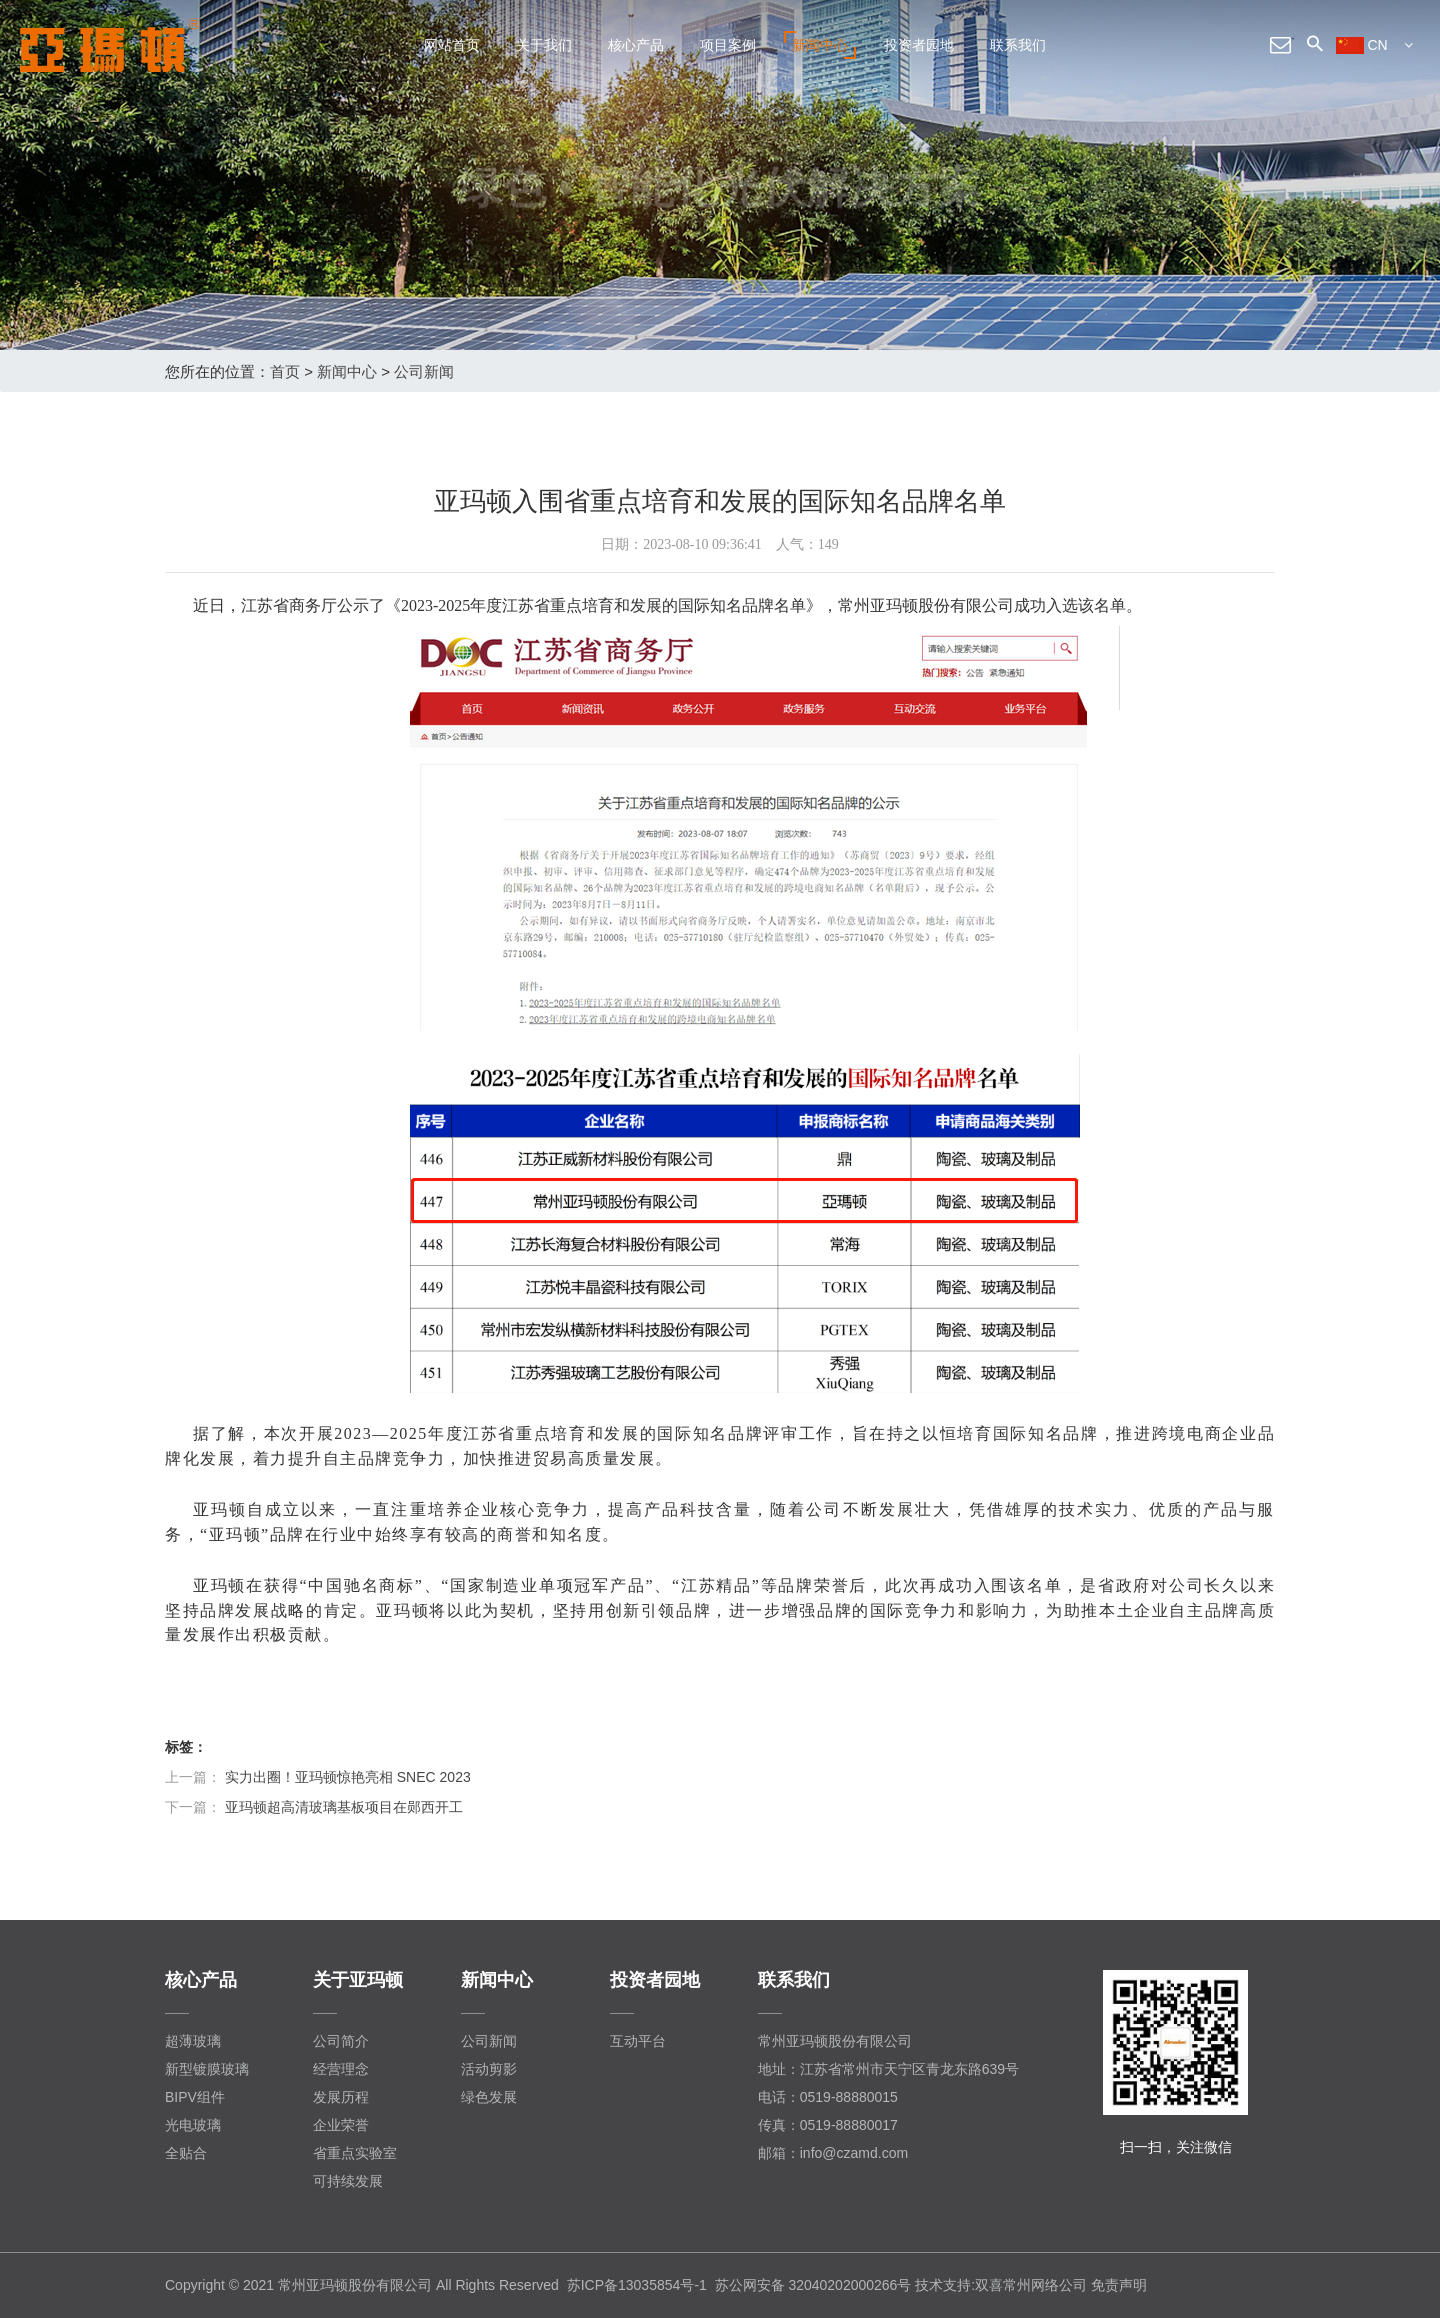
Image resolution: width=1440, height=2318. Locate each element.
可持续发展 (348, 2181)
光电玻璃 (193, 2125)
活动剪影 (489, 2069)
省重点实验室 (355, 2153)
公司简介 (341, 2041)
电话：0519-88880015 (828, 2097)
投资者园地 (919, 45)
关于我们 (544, 45)
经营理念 (341, 2069)
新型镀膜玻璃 (207, 2069)
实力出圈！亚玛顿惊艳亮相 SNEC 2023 (348, 1777)
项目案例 (728, 45)
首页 (285, 371)
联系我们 (1018, 45)
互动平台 (638, 2041)
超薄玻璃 (193, 2041)
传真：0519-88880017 (828, 2125)
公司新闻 (424, 371)
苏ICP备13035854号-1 (637, 2285)
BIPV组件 (195, 2097)
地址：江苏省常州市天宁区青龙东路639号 (888, 2069)
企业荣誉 (341, 2125)
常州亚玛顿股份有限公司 (835, 2041)
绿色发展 (489, 2097)
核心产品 (636, 45)
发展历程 (341, 2097)
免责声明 (1119, 2285)
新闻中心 (820, 45)
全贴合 (186, 2153)
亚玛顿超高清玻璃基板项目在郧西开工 (344, 1807)
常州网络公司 (1045, 2285)
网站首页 (452, 45)
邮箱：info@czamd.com (833, 2153)
